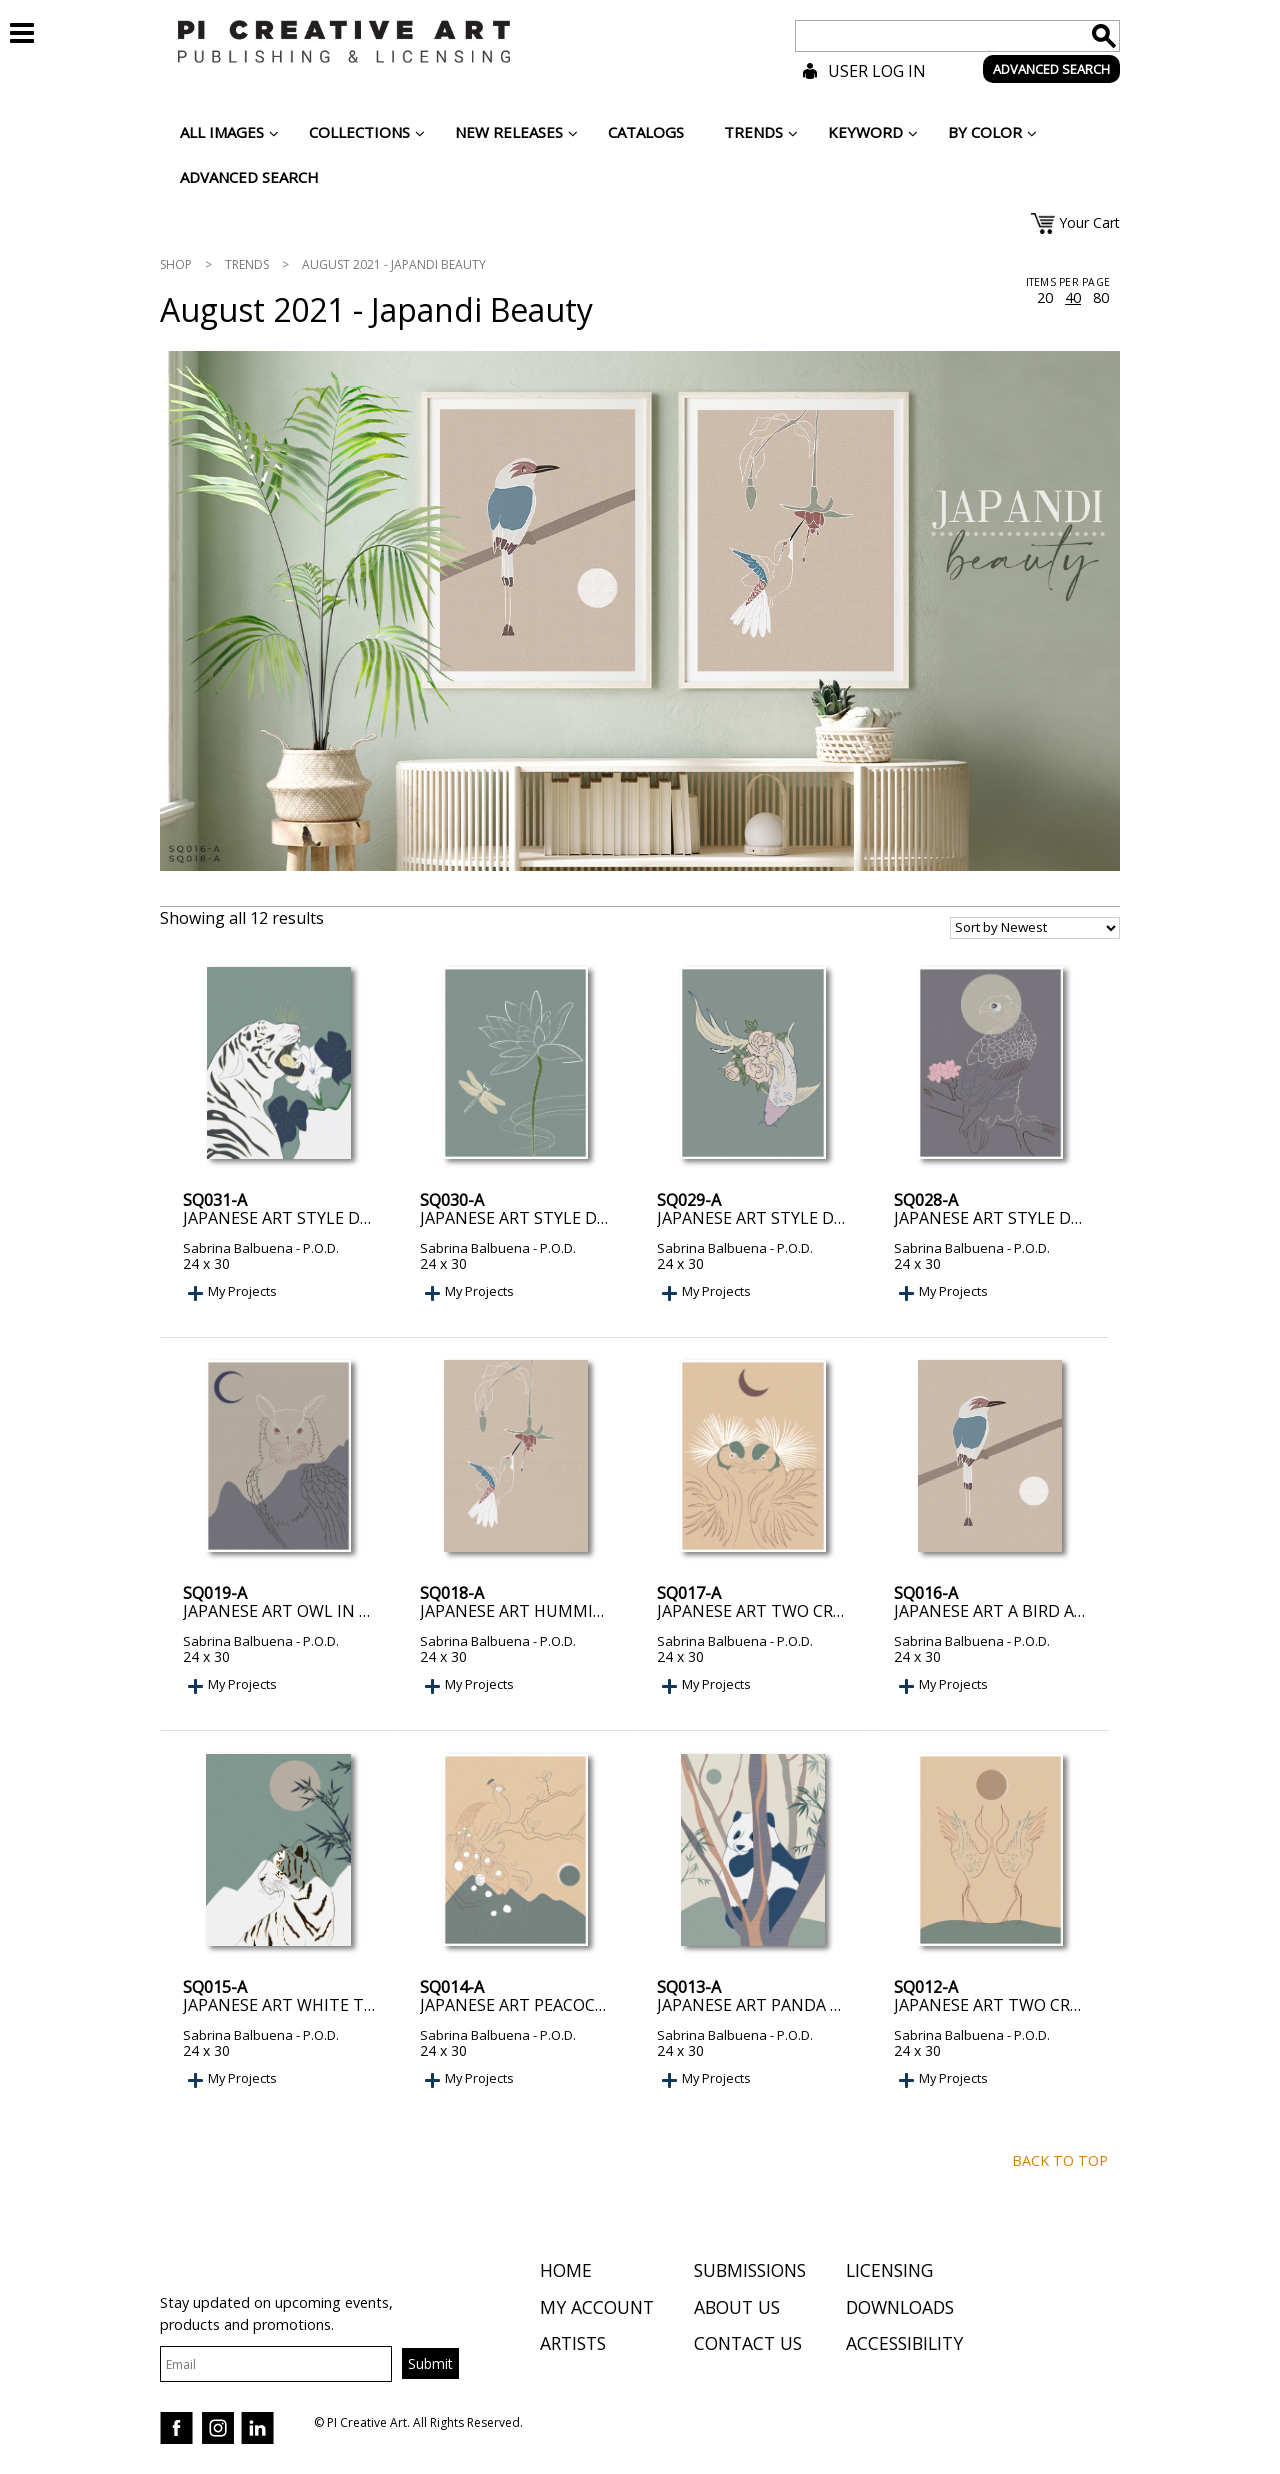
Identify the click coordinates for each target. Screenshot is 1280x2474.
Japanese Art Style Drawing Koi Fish (812, 1218)
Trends (247, 264)
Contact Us (748, 2346)
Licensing (889, 2273)
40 (1073, 298)
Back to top (1060, 2160)
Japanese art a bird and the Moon (1042, 1611)
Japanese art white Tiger (291, 2005)
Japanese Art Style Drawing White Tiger (356, 1218)
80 (1101, 298)
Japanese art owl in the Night (315, 1611)
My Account (597, 2309)
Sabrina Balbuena (238, 1248)
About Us (737, 2309)
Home (566, 2273)
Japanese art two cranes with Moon (1054, 2005)
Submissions (750, 2273)
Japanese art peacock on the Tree (566, 2005)
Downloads (900, 2309)
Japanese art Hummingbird (537, 1611)
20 (1045, 298)
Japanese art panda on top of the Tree (826, 2005)
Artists (573, 2346)
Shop (176, 264)
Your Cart (1089, 222)
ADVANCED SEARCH (1051, 69)
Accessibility (904, 2346)
